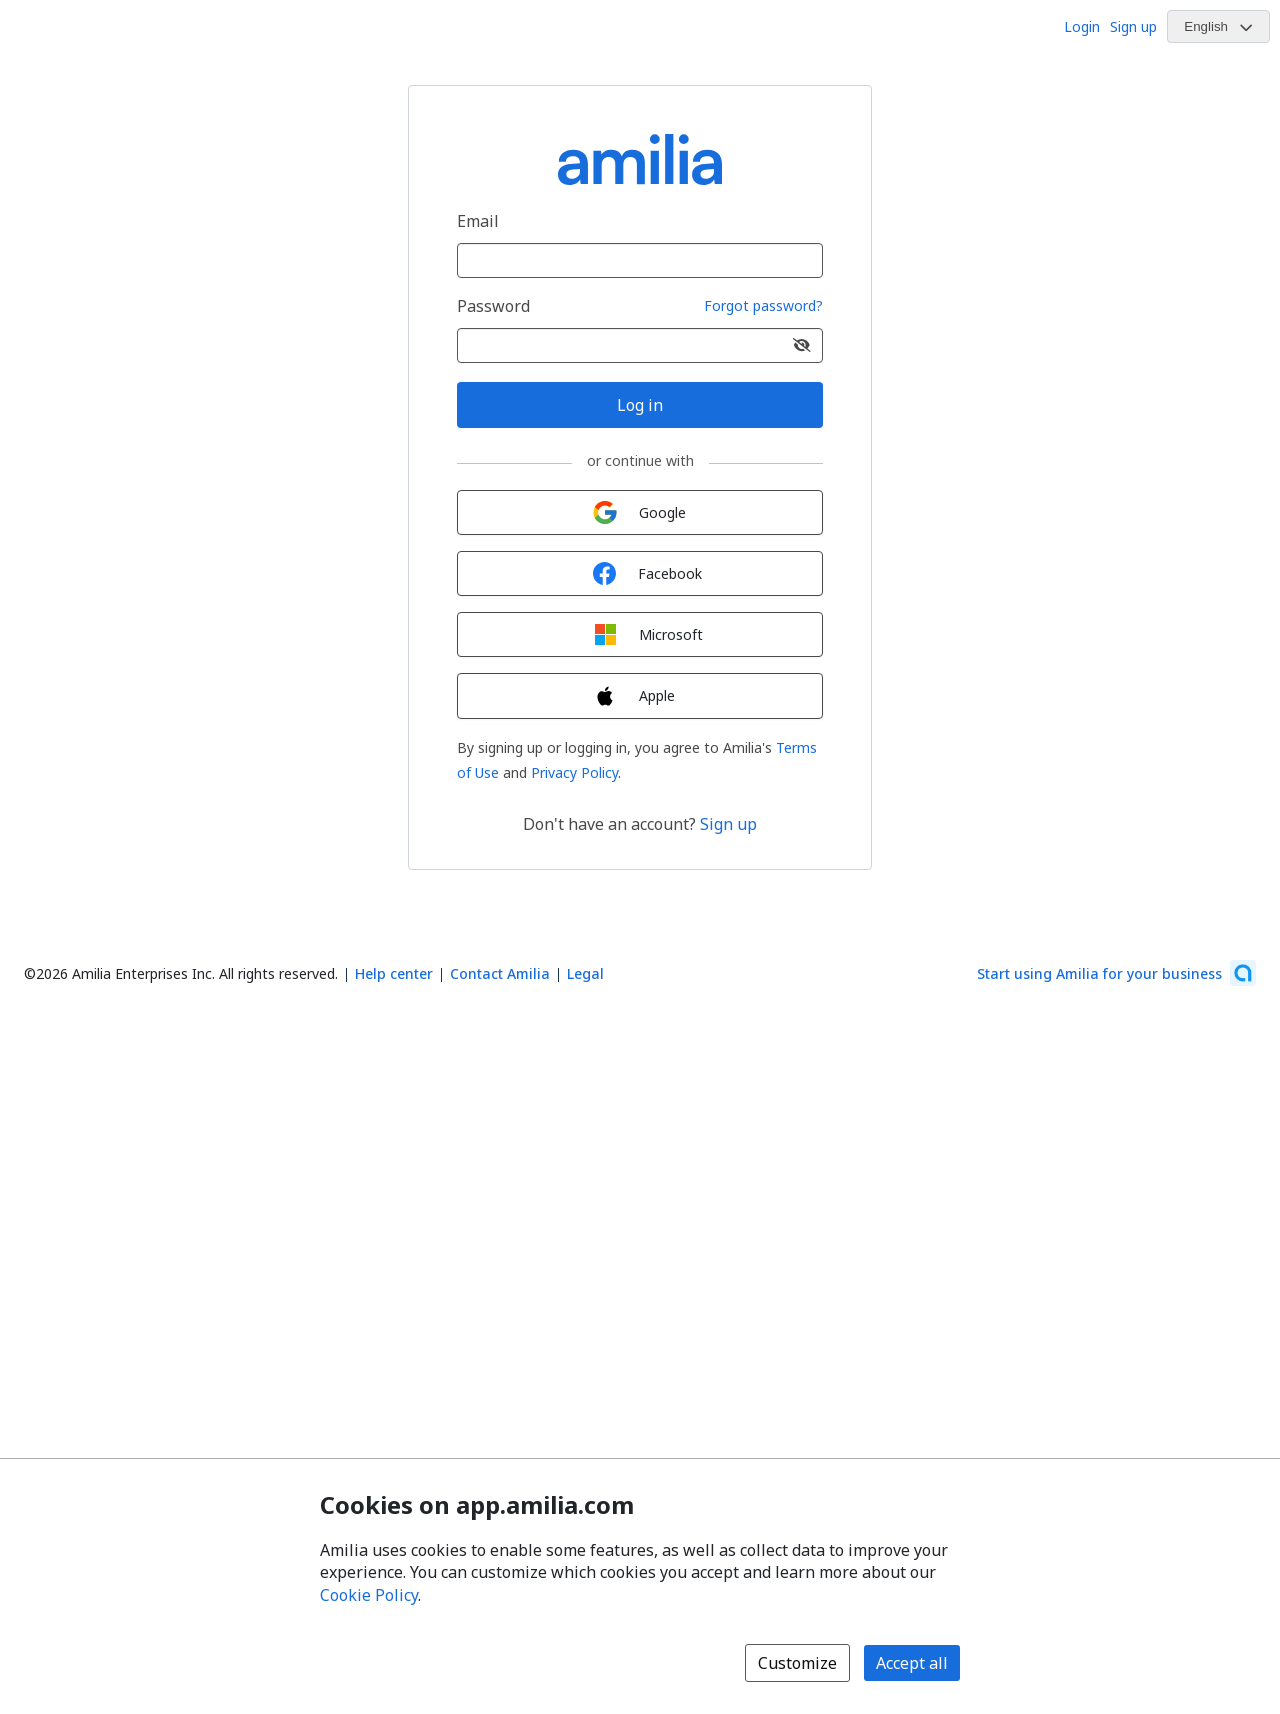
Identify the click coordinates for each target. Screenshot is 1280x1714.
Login (1082, 26)
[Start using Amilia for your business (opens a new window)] (1116, 973)
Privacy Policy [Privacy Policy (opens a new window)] (574, 772)
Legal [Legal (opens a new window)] (585, 973)
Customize (797, 1663)
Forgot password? (763, 306)
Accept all (912, 1663)
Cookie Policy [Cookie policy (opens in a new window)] (369, 1595)
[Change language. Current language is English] (1218, 26)
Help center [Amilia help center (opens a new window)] (394, 973)
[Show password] (802, 345)
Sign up (1133, 26)
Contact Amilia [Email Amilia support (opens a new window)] (500, 973)
